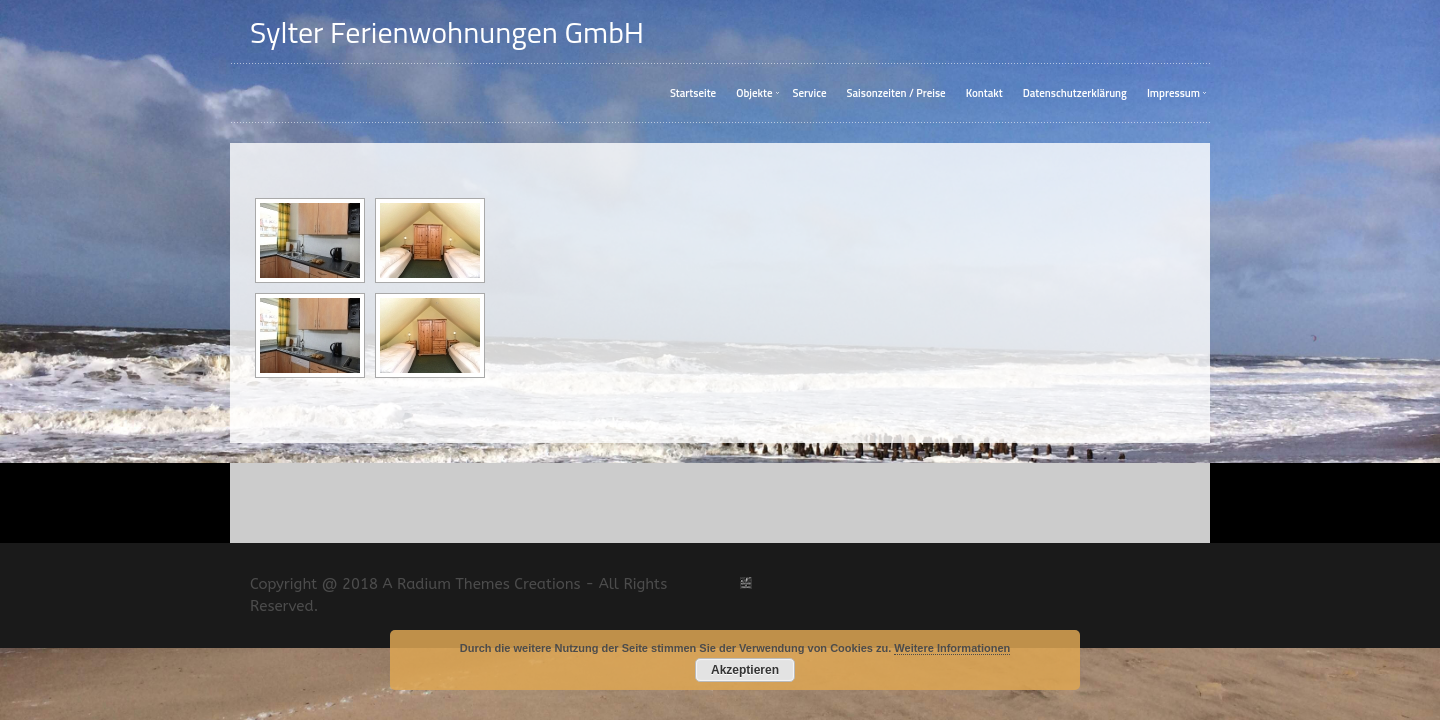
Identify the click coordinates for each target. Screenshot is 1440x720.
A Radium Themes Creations (479, 605)
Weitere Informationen (952, 648)
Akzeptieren (745, 670)
